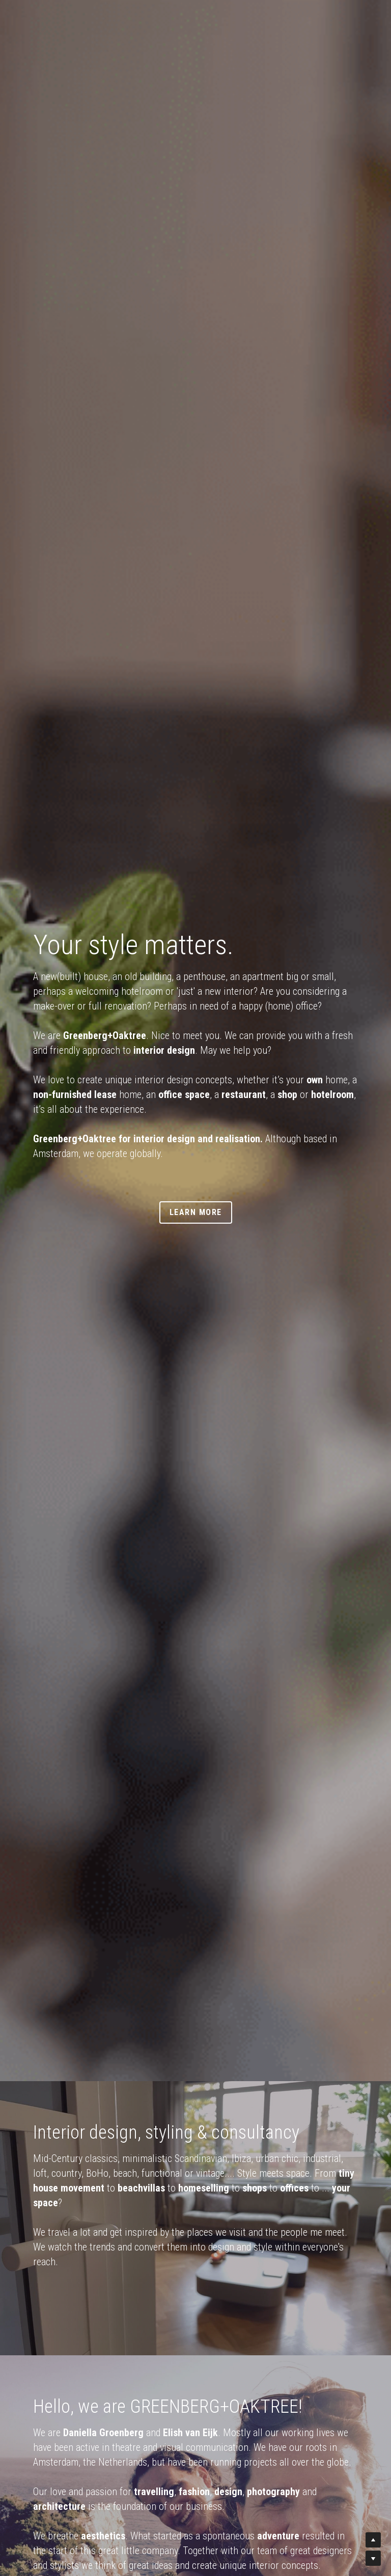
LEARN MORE (196, 1212)
